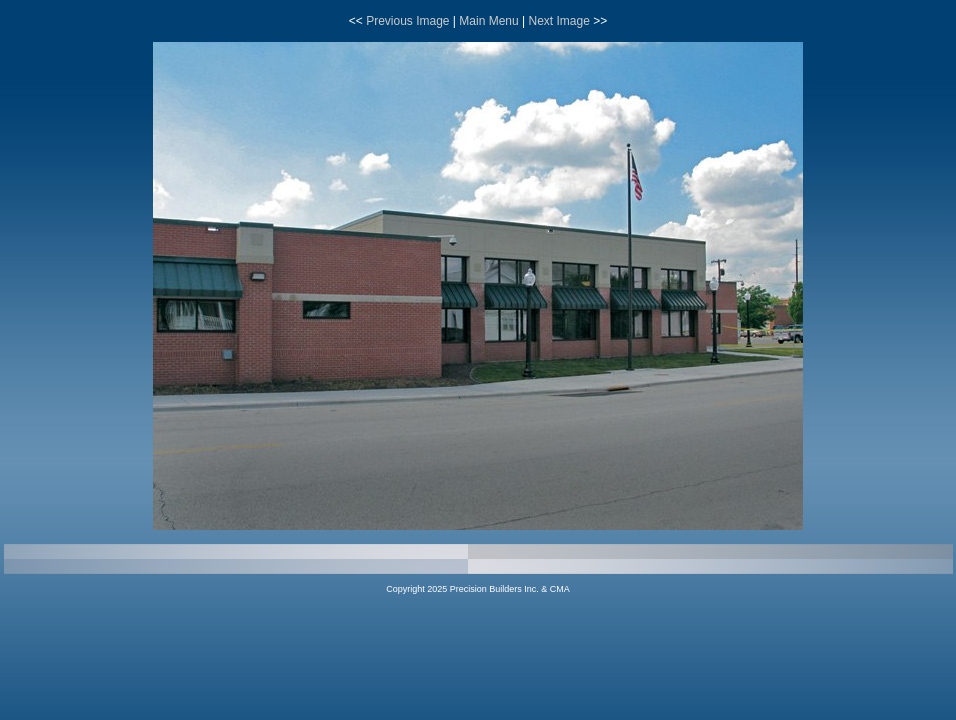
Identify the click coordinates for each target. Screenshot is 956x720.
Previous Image (407, 21)
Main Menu (488, 21)
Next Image (558, 21)
